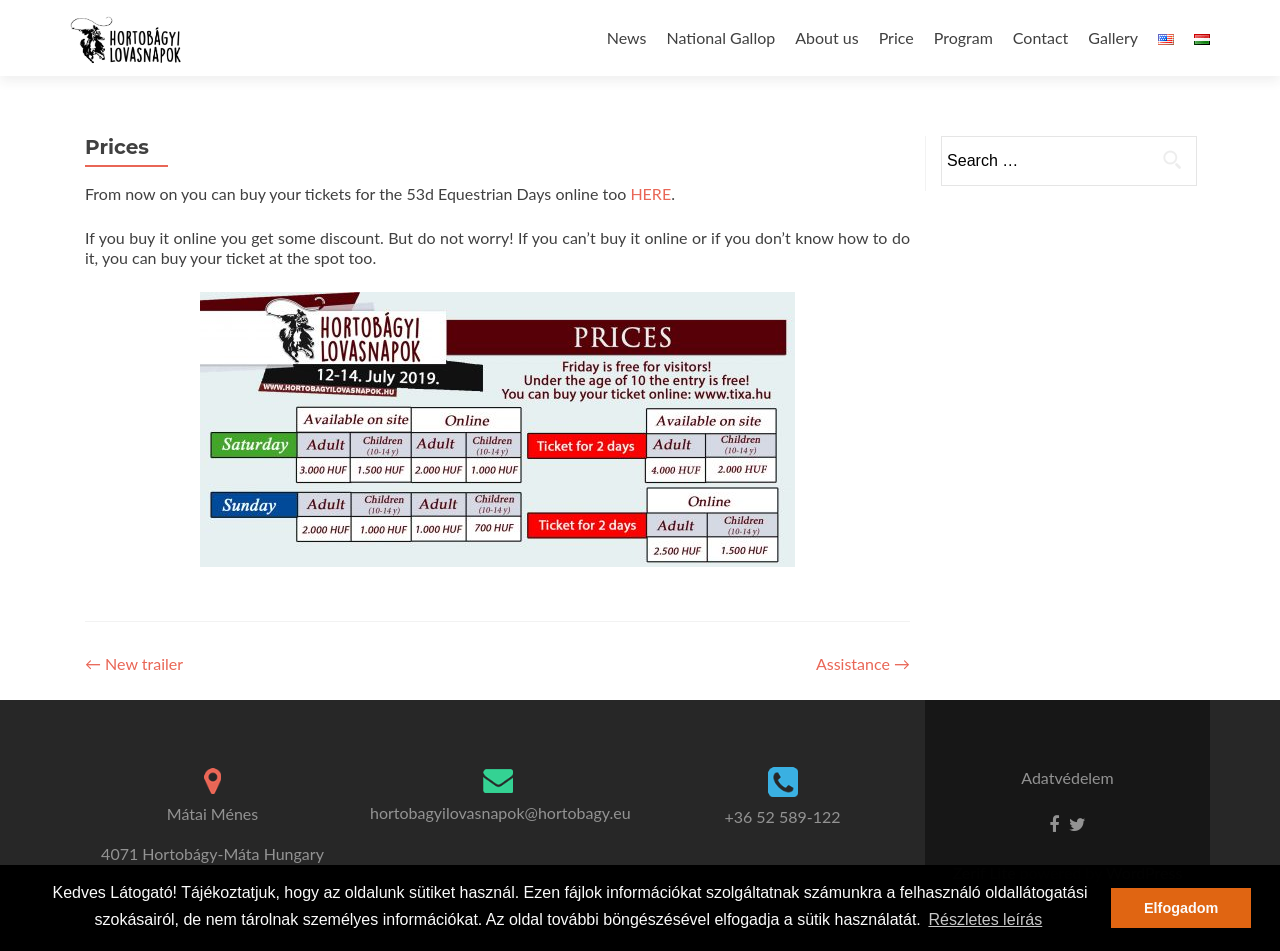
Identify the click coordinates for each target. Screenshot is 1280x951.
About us (826, 37)
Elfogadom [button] (1181, 908)
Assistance (863, 663)
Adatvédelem (1067, 777)
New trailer (134, 663)
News (627, 37)
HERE (650, 193)
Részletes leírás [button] (985, 919)
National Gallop (721, 37)
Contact (1040, 37)
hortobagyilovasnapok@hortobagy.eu (500, 812)
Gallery (1113, 37)
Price (896, 37)
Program (963, 37)
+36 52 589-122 (782, 816)
